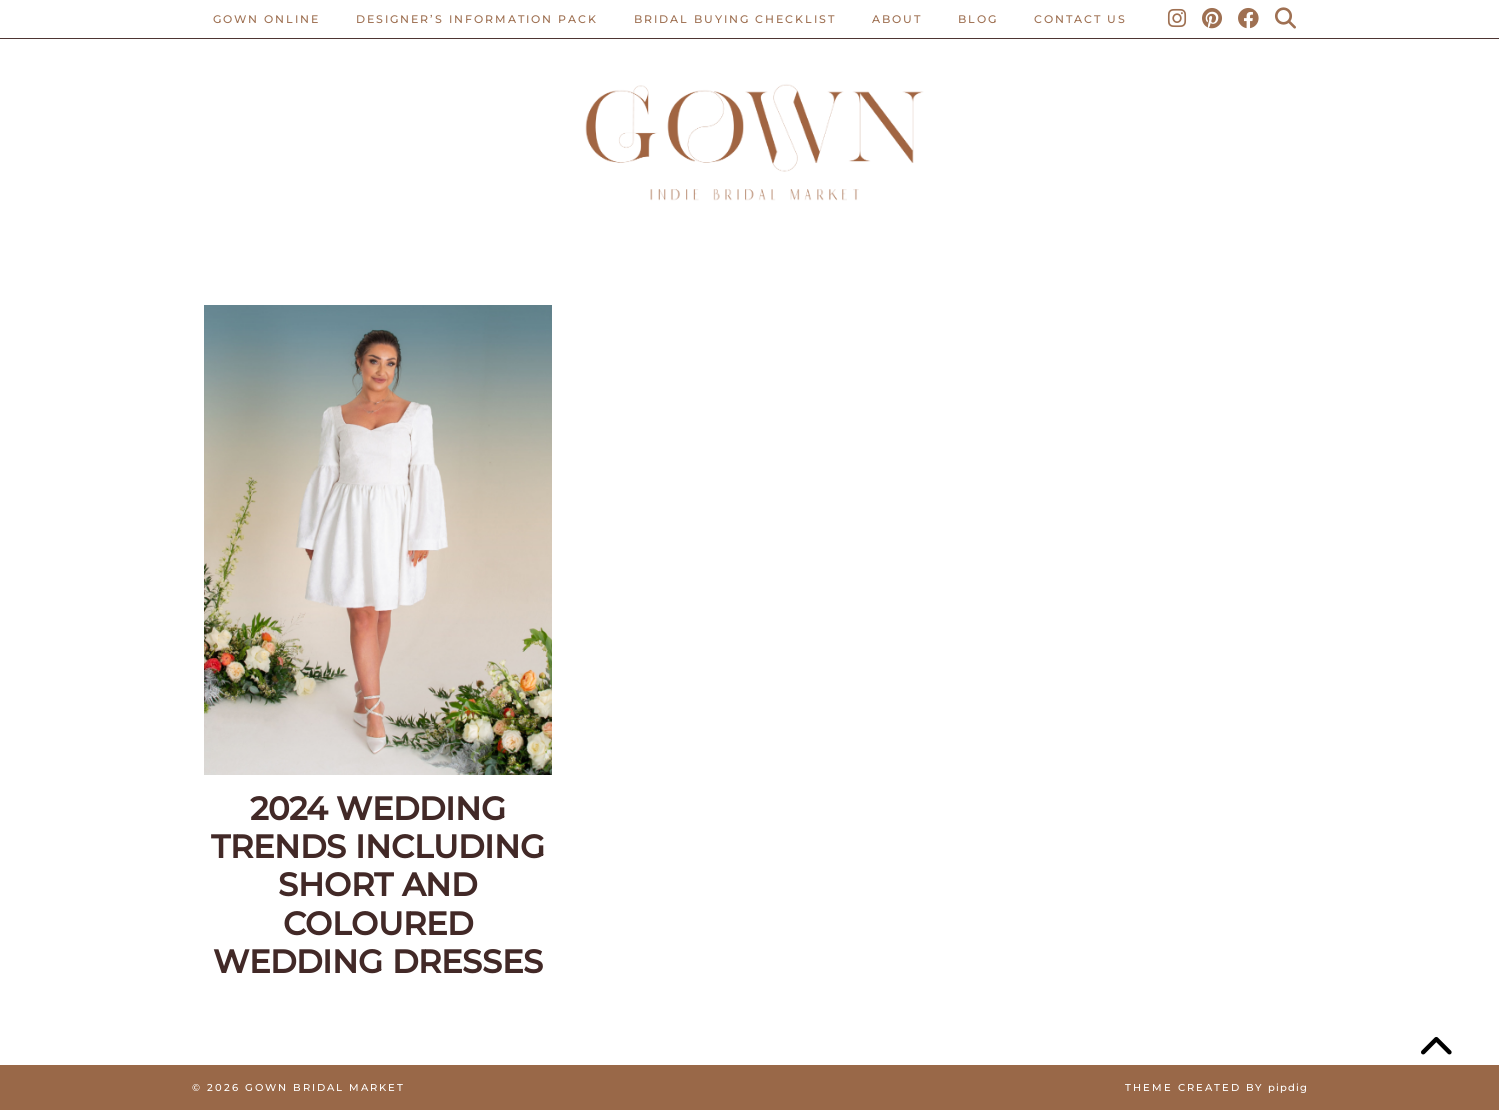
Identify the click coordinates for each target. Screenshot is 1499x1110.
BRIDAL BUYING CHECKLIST (735, 19)
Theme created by (1216, 1087)
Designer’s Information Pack (477, 19)
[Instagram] (1178, 19)
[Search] (1286, 19)
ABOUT (897, 19)
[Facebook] (1249, 19)
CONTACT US (1080, 19)
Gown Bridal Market (325, 1087)
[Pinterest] (1213, 19)
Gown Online (266, 19)
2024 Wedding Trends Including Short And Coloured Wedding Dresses (378, 886)
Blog (978, 19)
